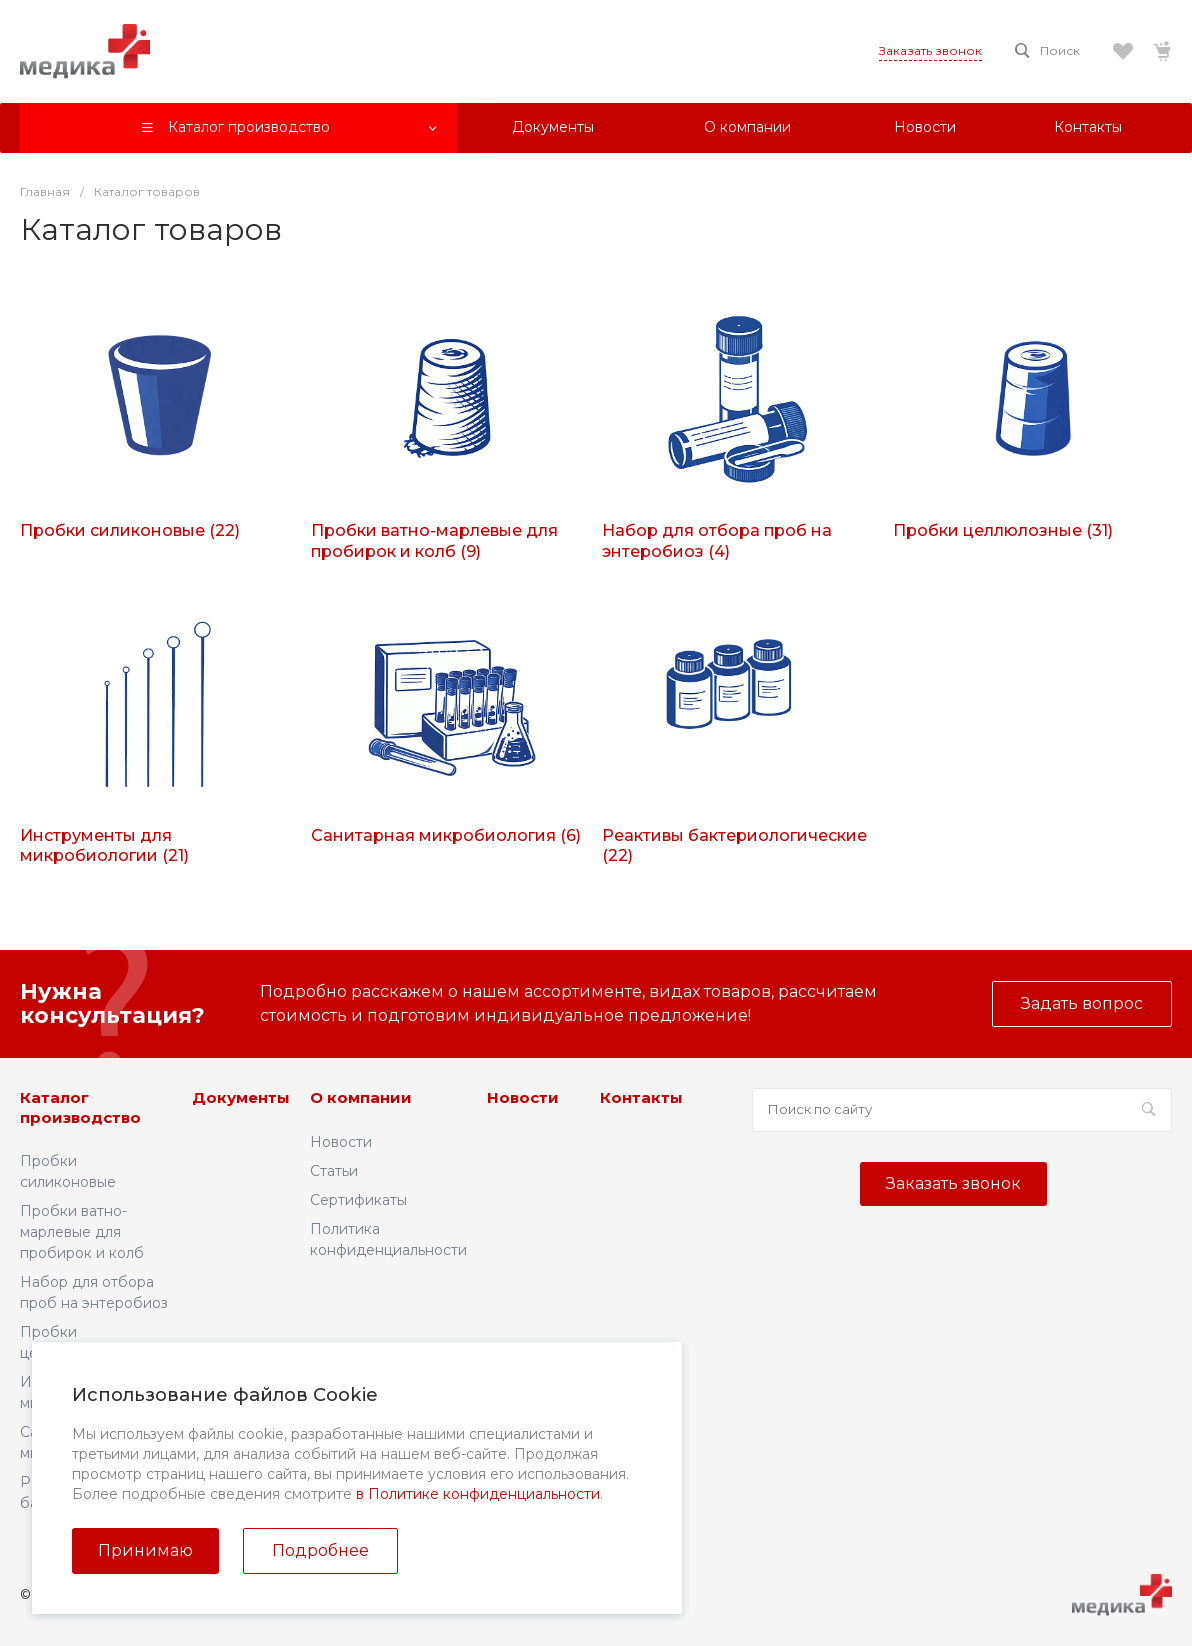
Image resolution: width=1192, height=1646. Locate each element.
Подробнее (320, 1550)
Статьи (334, 1171)
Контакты (641, 1097)
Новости (341, 1142)
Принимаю (145, 1550)
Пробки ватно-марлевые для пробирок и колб (82, 1232)
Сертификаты (358, 1200)
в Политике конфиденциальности (478, 1494)
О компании (361, 1097)
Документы (241, 1097)
